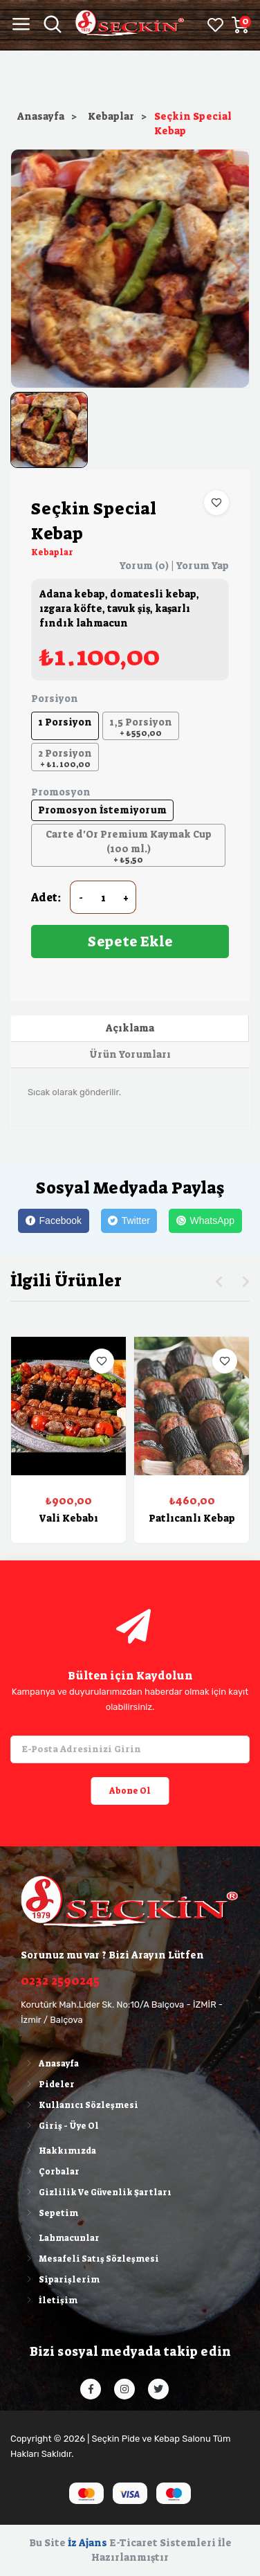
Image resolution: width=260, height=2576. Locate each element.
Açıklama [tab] (130, 1028)
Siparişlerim (60, 2279)
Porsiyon (54, 698)
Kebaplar (111, 116)
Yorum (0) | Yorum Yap (174, 565)
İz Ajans (87, 2543)
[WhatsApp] (205, 1221)
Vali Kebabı (68, 1518)
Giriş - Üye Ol (60, 2126)
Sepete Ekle (130, 942)
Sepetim (49, 2213)
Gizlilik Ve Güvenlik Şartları (96, 2192)
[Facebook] (53, 1221)
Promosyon (61, 792)
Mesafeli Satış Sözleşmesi (90, 2258)
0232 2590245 (60, 1980)
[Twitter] (129, 1221)
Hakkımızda (58, 2150)
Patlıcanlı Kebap (192, 1518)
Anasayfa (40, 116)
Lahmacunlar (60, 2238)
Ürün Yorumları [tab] (130, 1054)
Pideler (48, 2084)
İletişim (49, 2300)
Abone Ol (130, 1790)
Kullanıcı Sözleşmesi (79, 2105)
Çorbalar (50, 2171)
